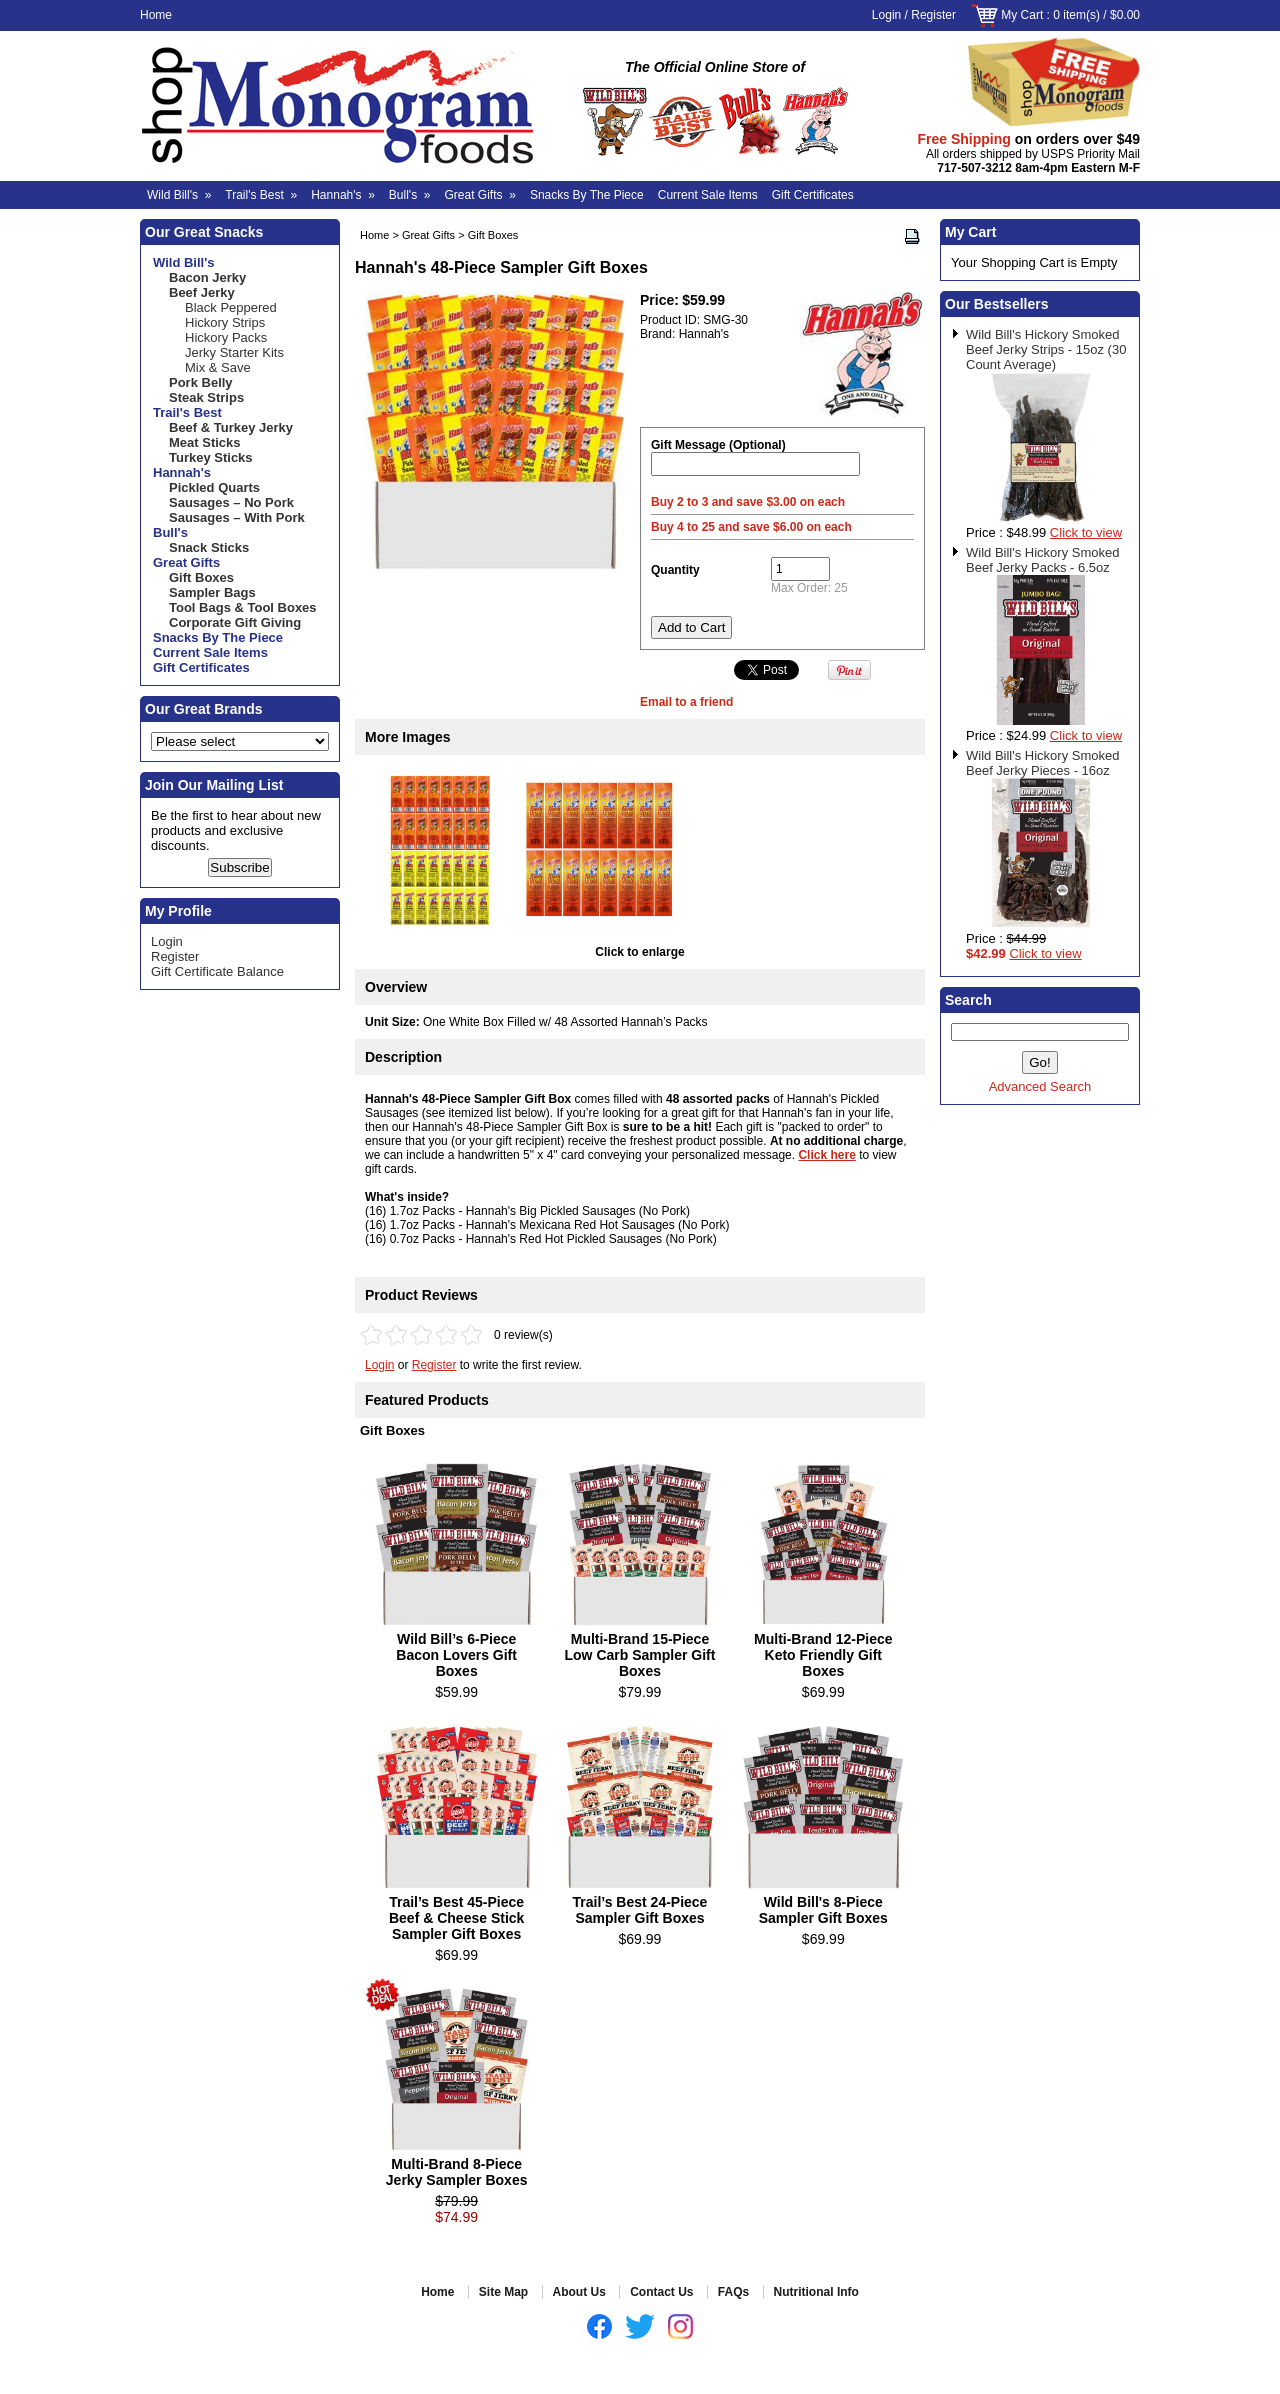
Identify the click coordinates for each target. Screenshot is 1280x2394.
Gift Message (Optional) (718, 445)
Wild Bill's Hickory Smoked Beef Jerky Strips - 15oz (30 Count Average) (1046, 349)
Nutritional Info (816, 2292)
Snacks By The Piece (587, 195)
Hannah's (343, 195)
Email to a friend (686, 702)
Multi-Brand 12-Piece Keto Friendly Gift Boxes (823, 1655)
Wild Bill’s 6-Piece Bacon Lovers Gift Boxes (456, 1655)
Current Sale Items (708, 195)
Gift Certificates (813, 195)
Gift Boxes (493, 235)
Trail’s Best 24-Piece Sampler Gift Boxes (640, 1910)
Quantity (675, 570)
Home (156, 15)
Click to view (1086, 532)
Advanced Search (1040, 1086)
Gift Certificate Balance (217, 971)
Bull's (410, 195)
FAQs (733, 2292)
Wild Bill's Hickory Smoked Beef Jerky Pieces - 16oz (1042, 763)
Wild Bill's (179, 195)
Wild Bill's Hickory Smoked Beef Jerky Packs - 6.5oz (1042, 560)
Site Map (503, 2292)
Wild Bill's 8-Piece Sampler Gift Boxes (823, 1910)
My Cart (1022, 15)
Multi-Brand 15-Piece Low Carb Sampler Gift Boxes (640, 1655)
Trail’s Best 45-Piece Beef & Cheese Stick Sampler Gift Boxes (456, 1918)
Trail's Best (261, 195)
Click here (826, 1155)
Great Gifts (480, 195)
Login (886, 15)
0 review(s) (523, 1335)
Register (933, 15)
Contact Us (661, 2292)
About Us (579, 2292)
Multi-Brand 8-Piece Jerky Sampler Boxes (457, 2172)
